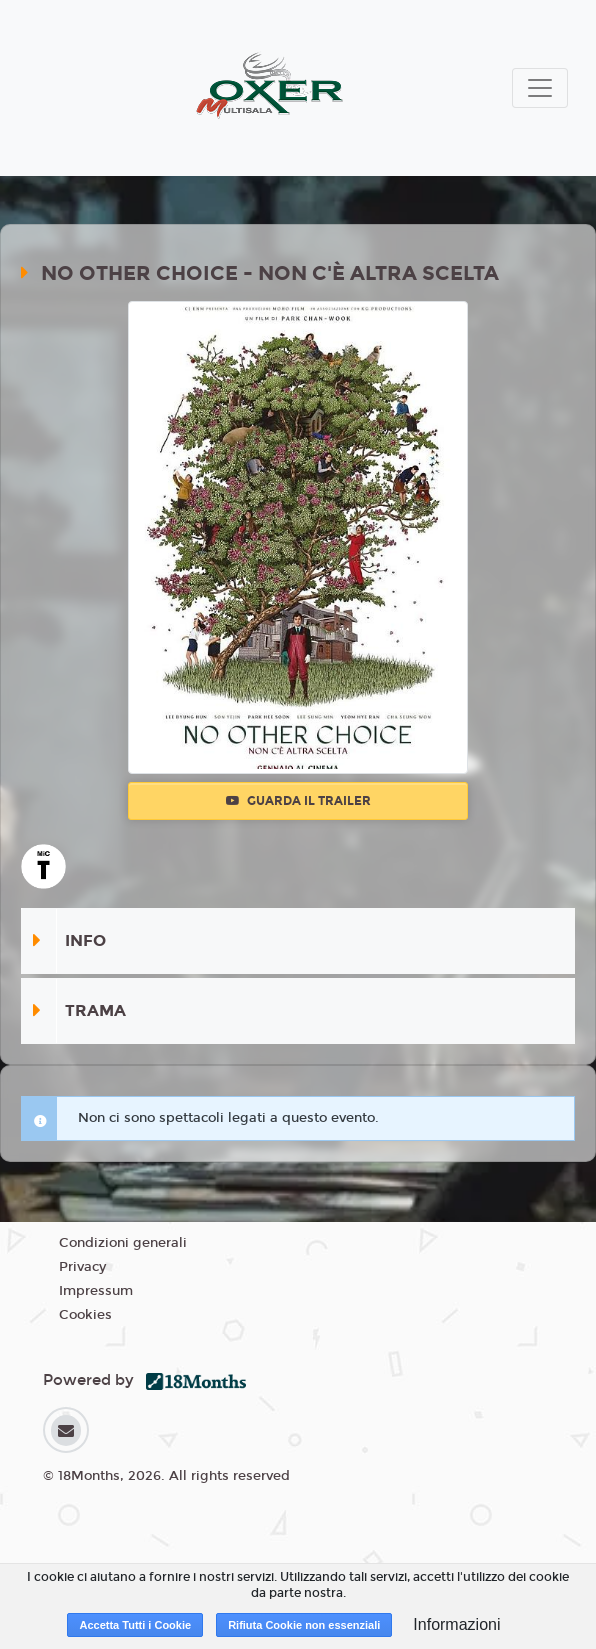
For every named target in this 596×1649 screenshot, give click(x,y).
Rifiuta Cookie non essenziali (304, 1625)
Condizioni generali (123, 1243)
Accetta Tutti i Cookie (135, 1625)
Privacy (82, 1267)
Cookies (85, 1315)
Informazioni (456, 1624)
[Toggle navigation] (540, 88)
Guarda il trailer (298, 801)
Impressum (96, 1291)
